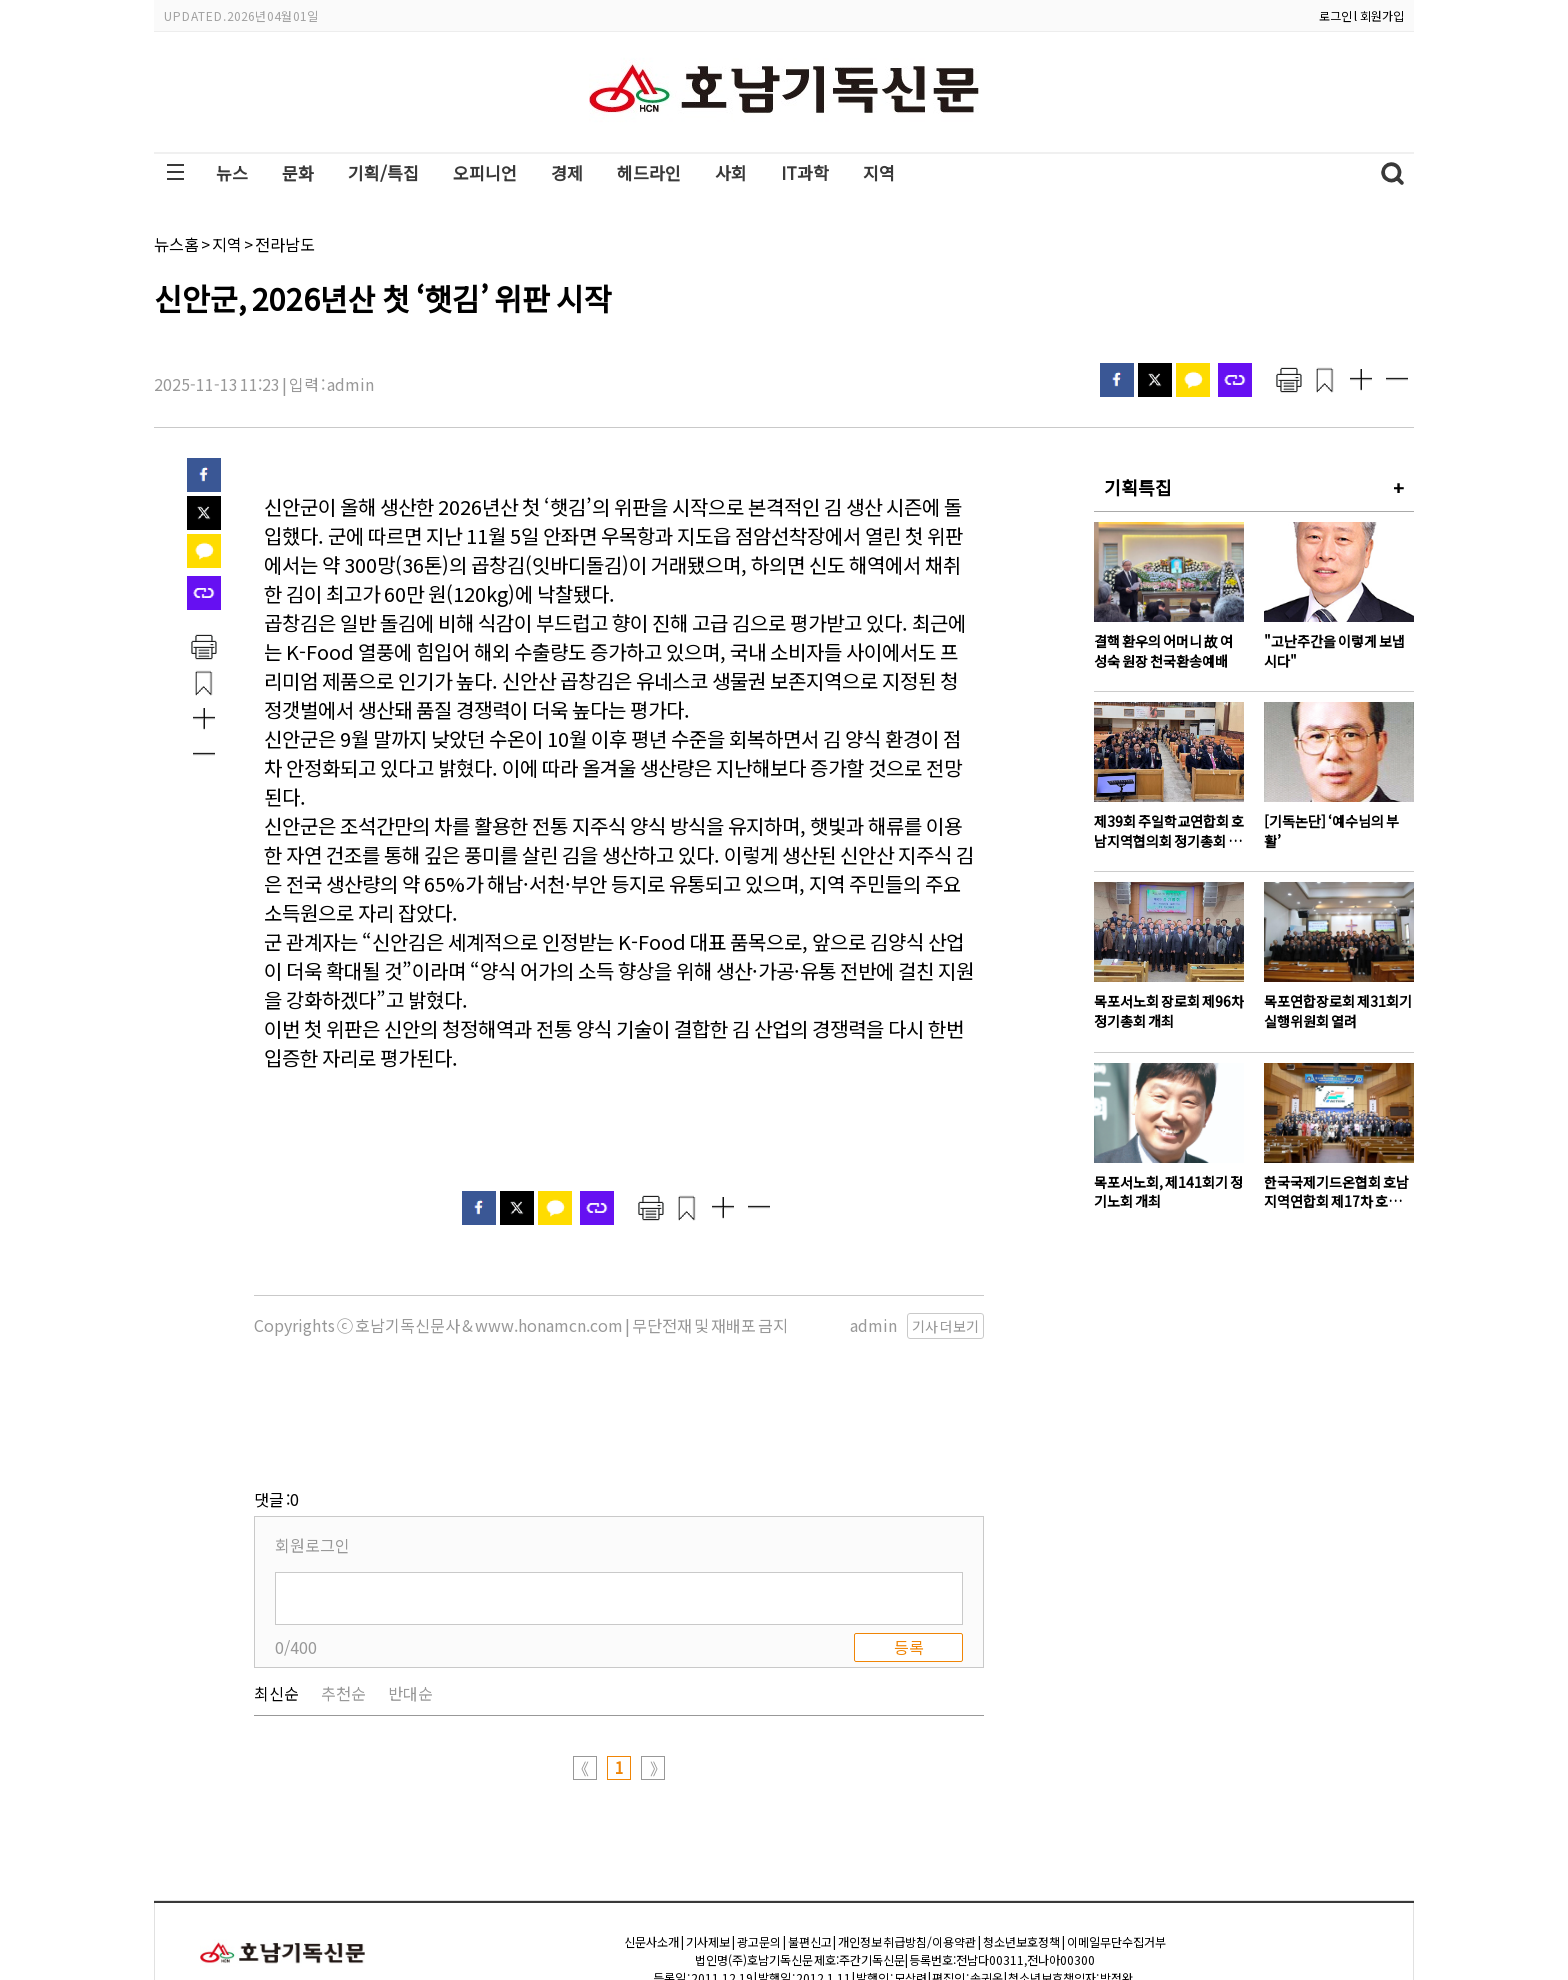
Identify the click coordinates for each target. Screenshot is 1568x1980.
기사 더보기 (945, 1326)
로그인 (1335, 15)
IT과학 (805, 172)
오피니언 (485, 172)
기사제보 (708, 1841)
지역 (879, 172)
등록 (909, 1547)
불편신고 (810, 1841)
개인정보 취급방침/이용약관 (907, 1841)
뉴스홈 (176, 244)
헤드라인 (649, 172)
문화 (298, 172)
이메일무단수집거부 (1116, 1841)
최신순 (276, 1593)
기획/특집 (383, 172)
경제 (567, 172)
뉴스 (232, 172)
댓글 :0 (276, 1399)
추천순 (343, 1593)
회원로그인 (312, 1445)
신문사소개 (651, 1841)
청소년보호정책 (1021, 1841)
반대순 (410, 1593)
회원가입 (1382, 15)
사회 (731, 172)
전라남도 (285, 244)
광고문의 (759, 1841)
